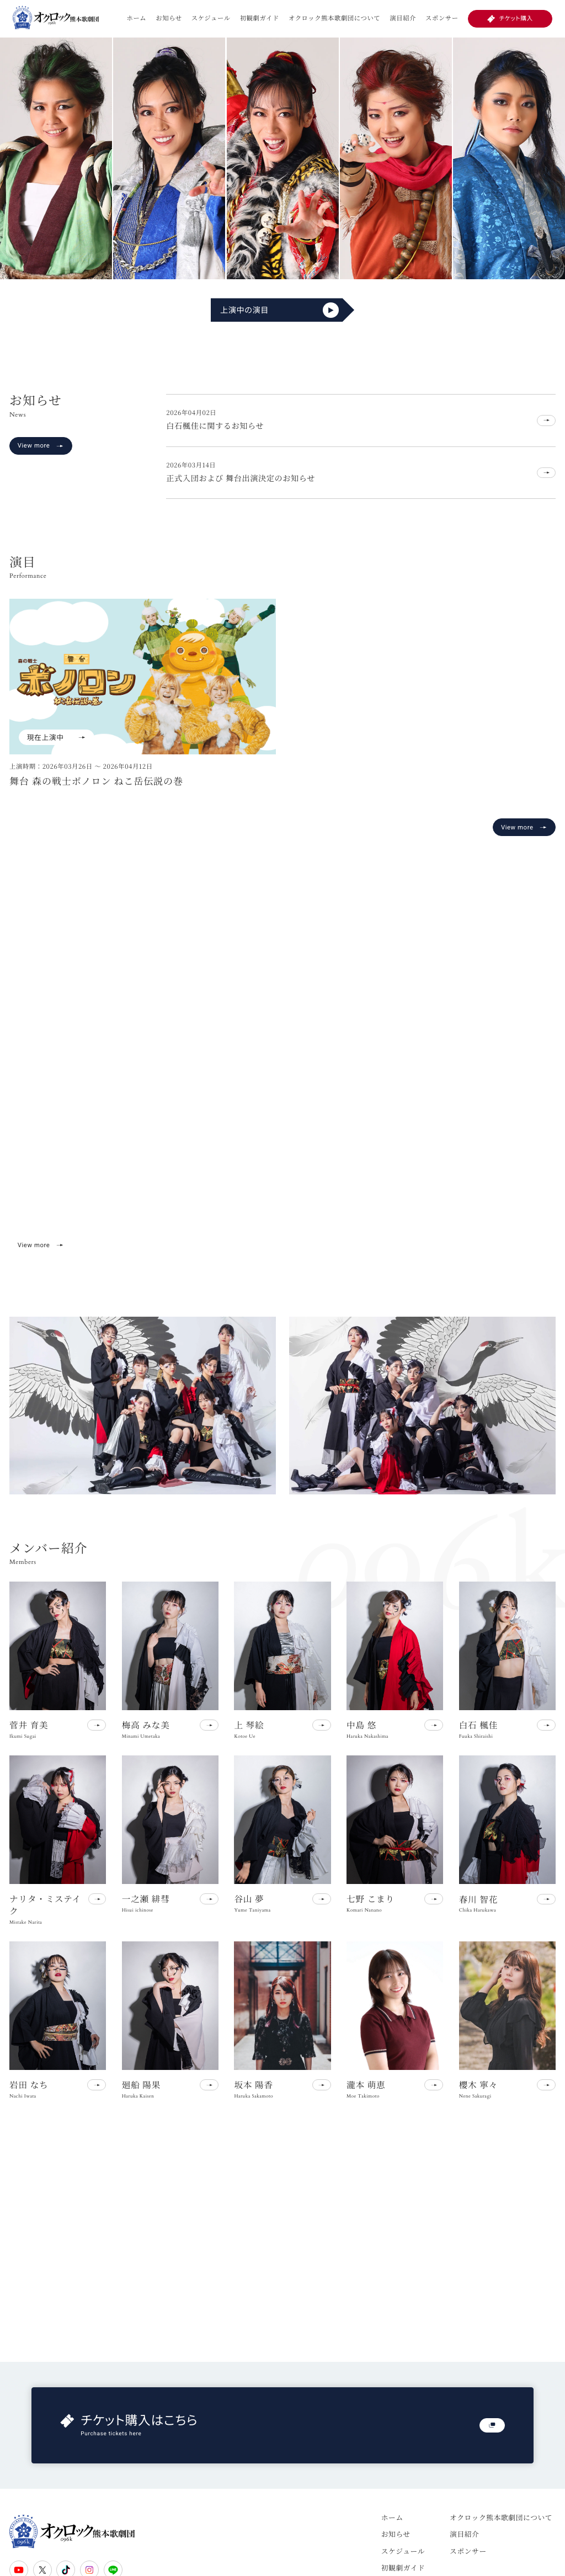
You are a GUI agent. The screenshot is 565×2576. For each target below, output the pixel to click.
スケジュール (211, 18)
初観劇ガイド (259, 18)
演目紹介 (403, 18)
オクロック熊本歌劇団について (334, 18)
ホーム (136, 18)
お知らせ (169, 18)
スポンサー (442, 18)
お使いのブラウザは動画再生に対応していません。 (282, 1084)
